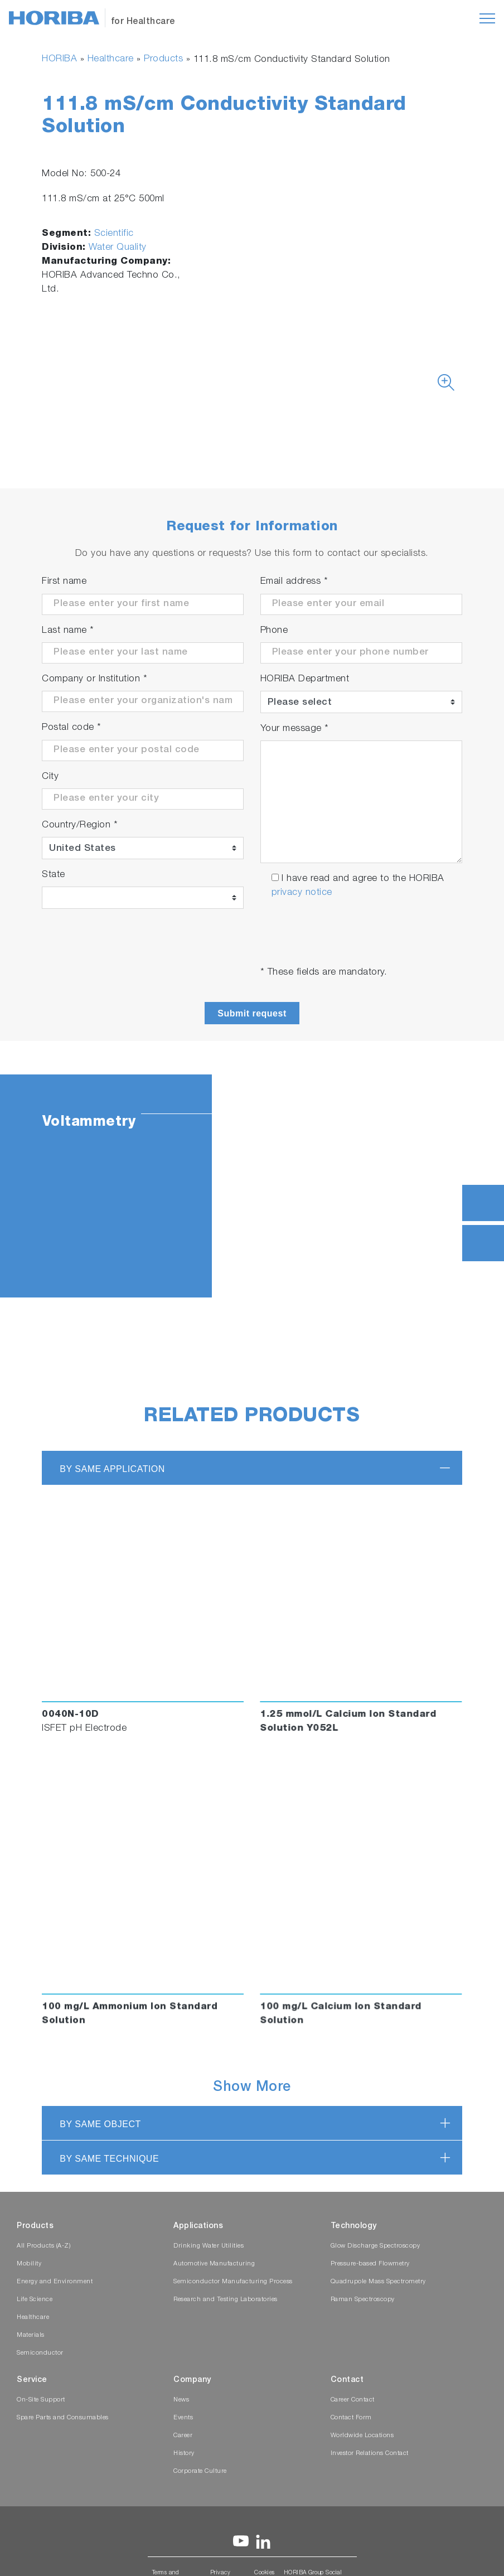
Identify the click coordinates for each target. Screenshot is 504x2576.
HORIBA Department (305, 679)
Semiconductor (40, 2353)
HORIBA (59, 59)
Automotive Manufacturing (214, 2264)
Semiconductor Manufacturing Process (233, 2282)
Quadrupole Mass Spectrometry (378, 2282)
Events (183, 2418)
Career (182, 2436)
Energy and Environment (55, 2282)
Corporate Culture (200, 2471)
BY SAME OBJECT (100, 2124)
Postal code (71, 728)
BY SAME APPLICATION (112, 1469)
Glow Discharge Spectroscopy (375, 2246)
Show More (252, 2088)
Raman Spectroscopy (363, 2300)
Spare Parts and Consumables (63, 2418)
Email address (294, 582)
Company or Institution (94, 679)
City (50, 777)
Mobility (29, 2264)
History (184, 2454)
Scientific (114, 234)
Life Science (34, 2300)
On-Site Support (41, 2400)
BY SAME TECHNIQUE (109, 2158)
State (53, 875)
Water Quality (118, 248)
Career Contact (353, 2400)
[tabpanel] (252, 1186)
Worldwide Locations (362, 2436)
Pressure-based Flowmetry (370, 2264)
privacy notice (302, 893)
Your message (294, 729)
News (181, 2400)
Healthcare (111, 59)
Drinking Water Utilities (208, 2246)
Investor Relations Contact (370, 2454)
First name (64, 582)
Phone (274, 631)
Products (163, 59)
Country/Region (80, 825)
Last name (68, 631)
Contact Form (351, 2418)
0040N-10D (70, 1715)
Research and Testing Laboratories (225, 2300)
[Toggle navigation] (487, 18)
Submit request (251, 1013)
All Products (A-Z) (43, 2246)
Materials (31, 2335)
